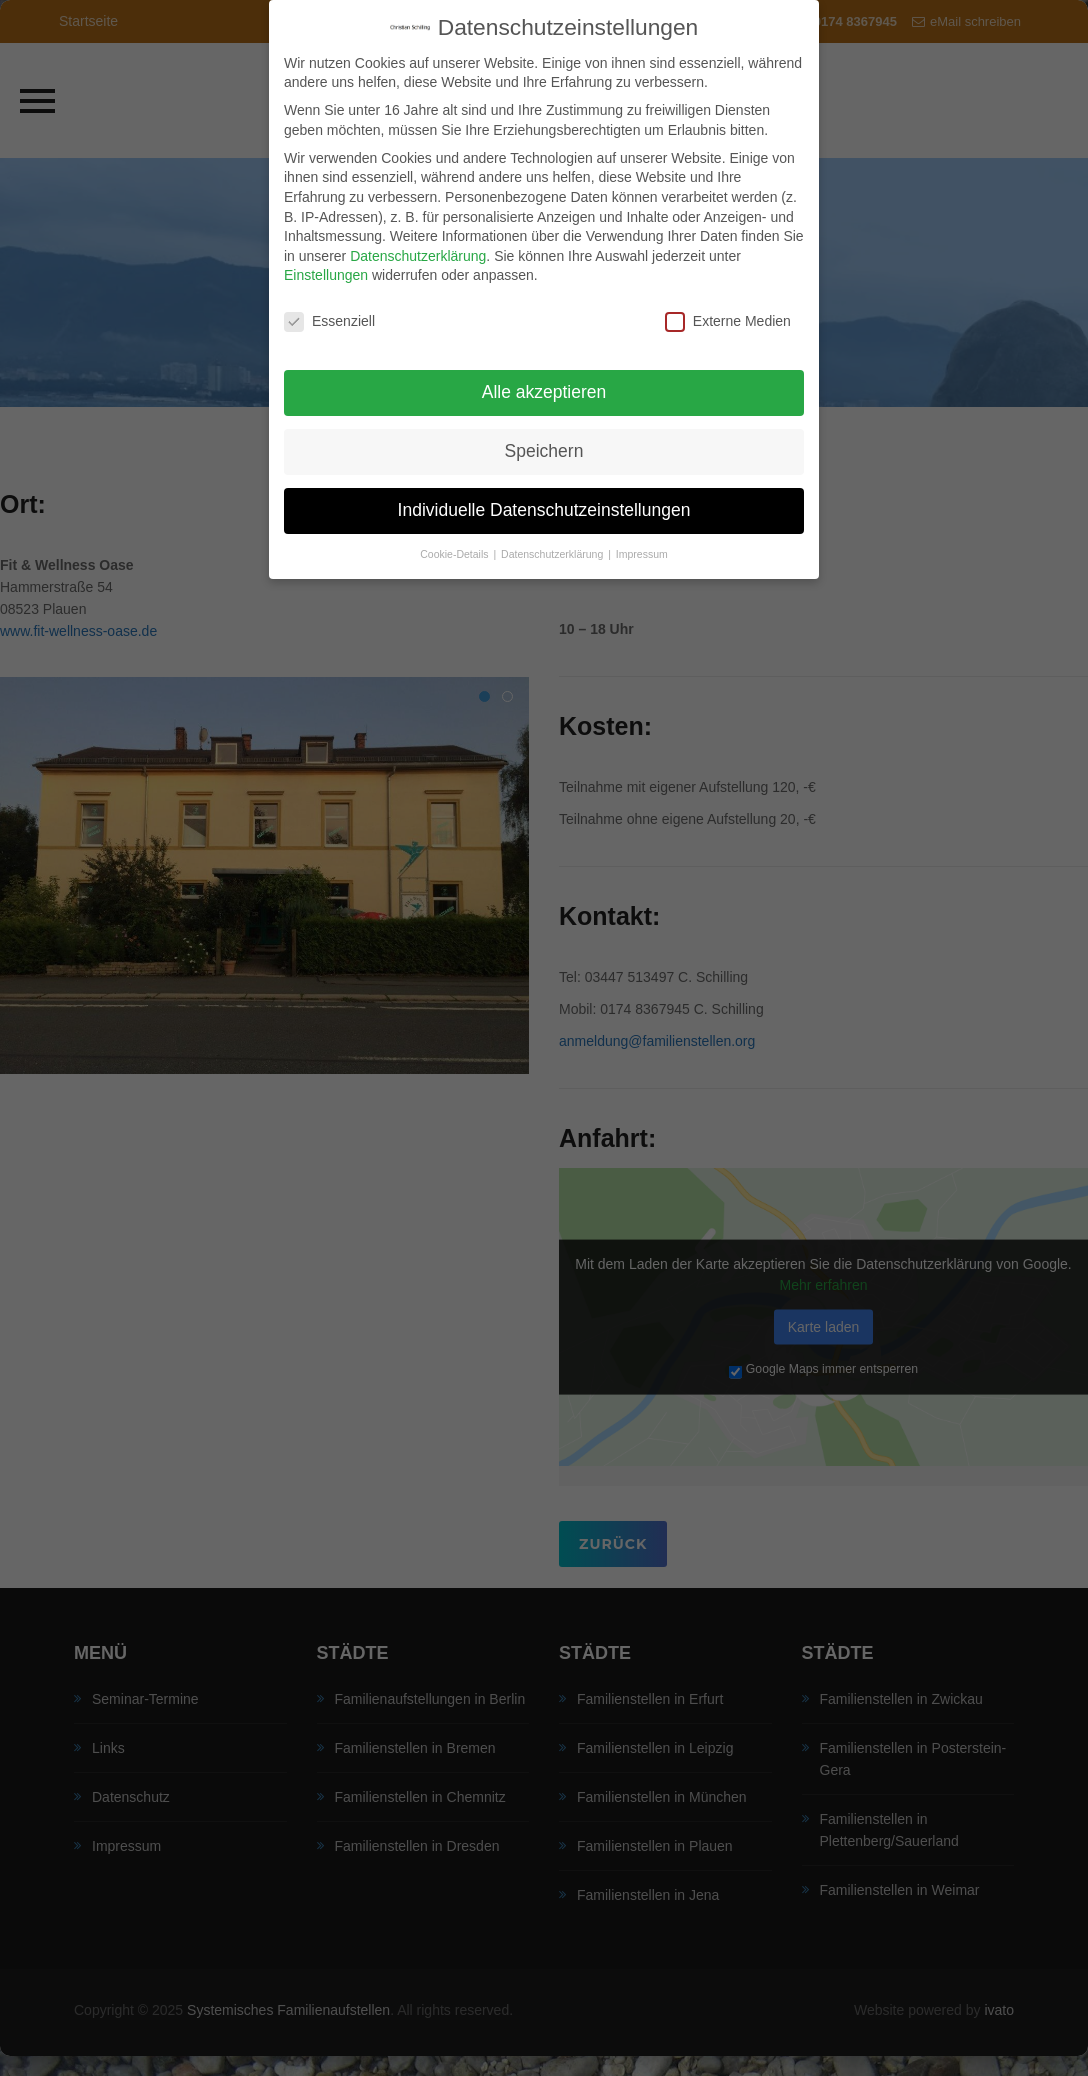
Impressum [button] (642, 540)
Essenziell (329, 307)
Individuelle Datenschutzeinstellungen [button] (544, 496)
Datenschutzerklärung (418, 242)
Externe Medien (728, 307)
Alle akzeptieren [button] (544, 378)
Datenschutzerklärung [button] (553, 540)
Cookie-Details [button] (455, 540)
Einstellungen (326, 261)
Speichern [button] (544, 437)
